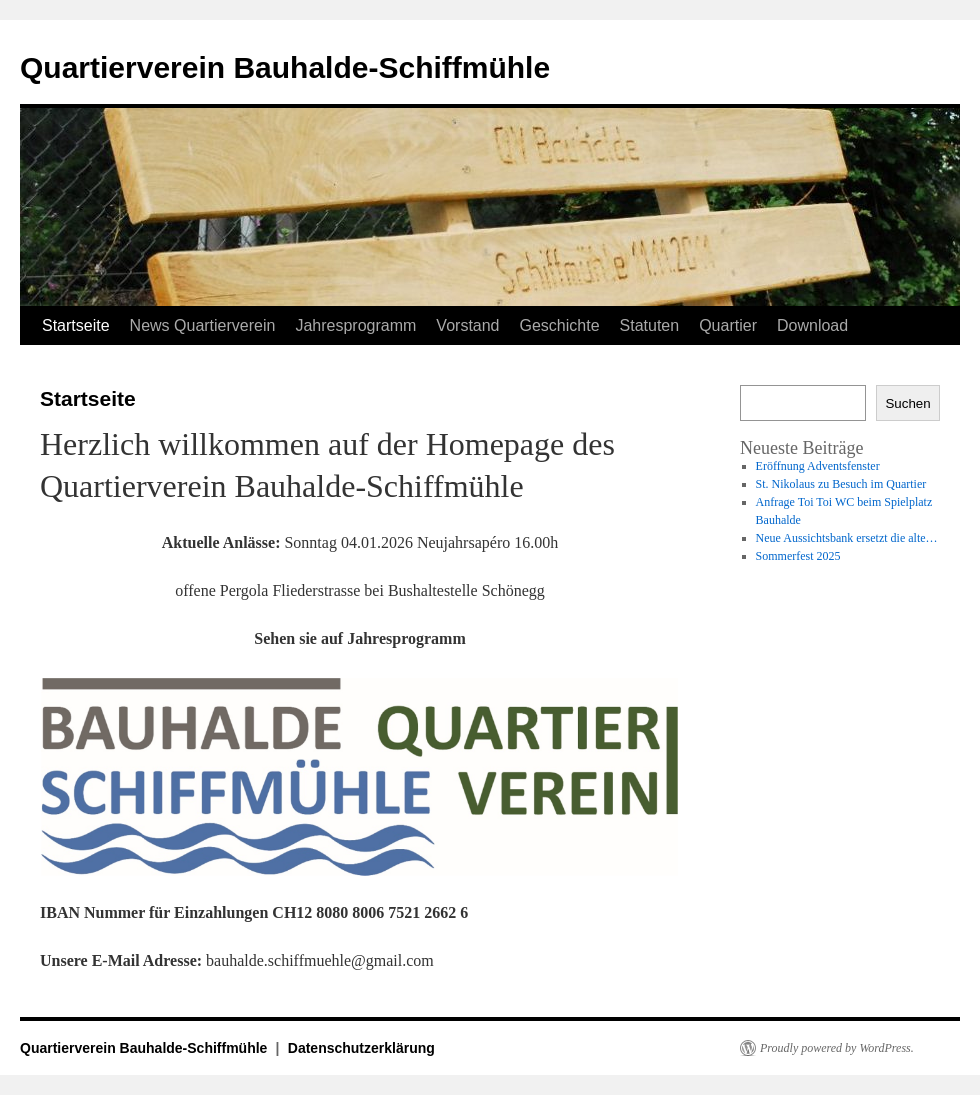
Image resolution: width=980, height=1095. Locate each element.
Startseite (76, 325)
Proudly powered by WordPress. (837, 1048)
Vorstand (467, 325)
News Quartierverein (203, 325)
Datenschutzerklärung (361, 1048)
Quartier (728, 325)
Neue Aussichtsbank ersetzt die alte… (847, 538)
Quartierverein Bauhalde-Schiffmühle (285, 67)
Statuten (650, 325)
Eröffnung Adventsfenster (818, 466)
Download (812, 325)
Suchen (907, 403)
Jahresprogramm (355, 325)
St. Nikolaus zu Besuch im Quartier (841, 484)
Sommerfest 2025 (798, 556)
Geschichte (560, 325)
